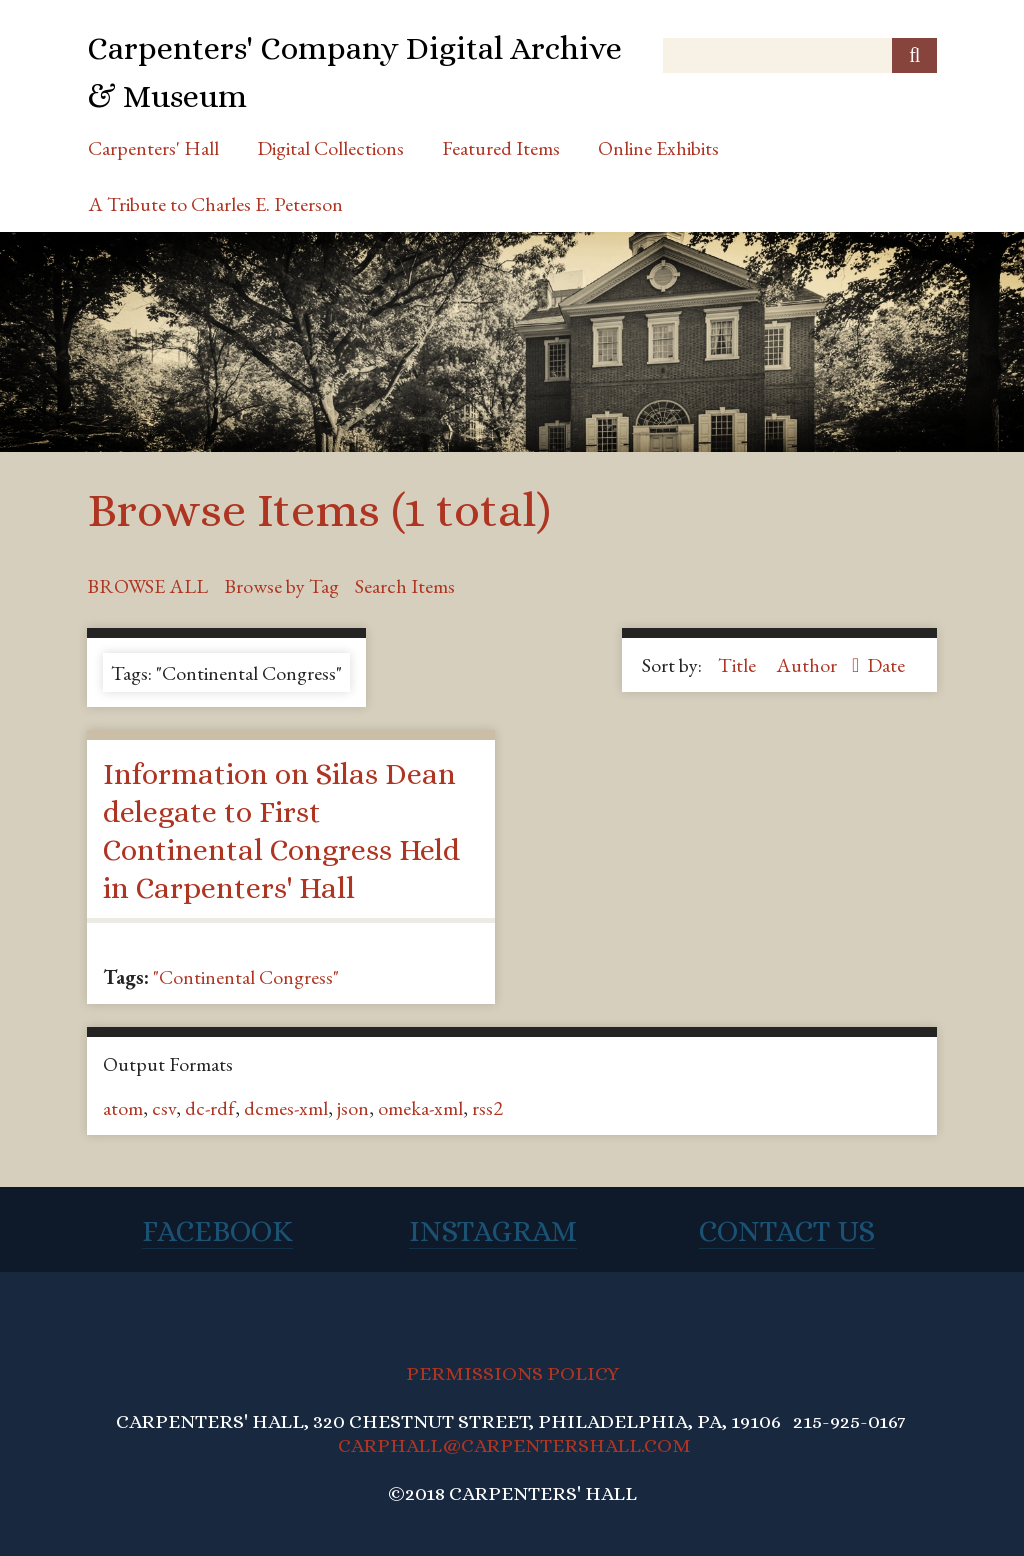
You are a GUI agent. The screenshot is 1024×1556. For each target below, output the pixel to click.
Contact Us (787, 1231)
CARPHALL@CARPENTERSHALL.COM (514, 1445)
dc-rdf (210, 1108)
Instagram (493, 1231)
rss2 (487, 1108)
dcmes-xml (286, 1108)
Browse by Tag (281, 586)
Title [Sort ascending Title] (739, 665)
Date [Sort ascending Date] (886, 665)
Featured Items (501, 148)
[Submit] (914, 55)
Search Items (405, 586)
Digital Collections (330, 148)
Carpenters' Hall (153, 148)
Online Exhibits (658, 148)
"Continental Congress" (246, 977)
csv (164, 1108)
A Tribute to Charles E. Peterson (215, 204)
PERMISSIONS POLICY (512, 1373)
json (353, 1108)
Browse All (147, 586)
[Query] (800, 55)
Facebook (217, 1231)
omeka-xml (420, 1108)
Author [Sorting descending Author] (808, 665)
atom (123, 1108)
